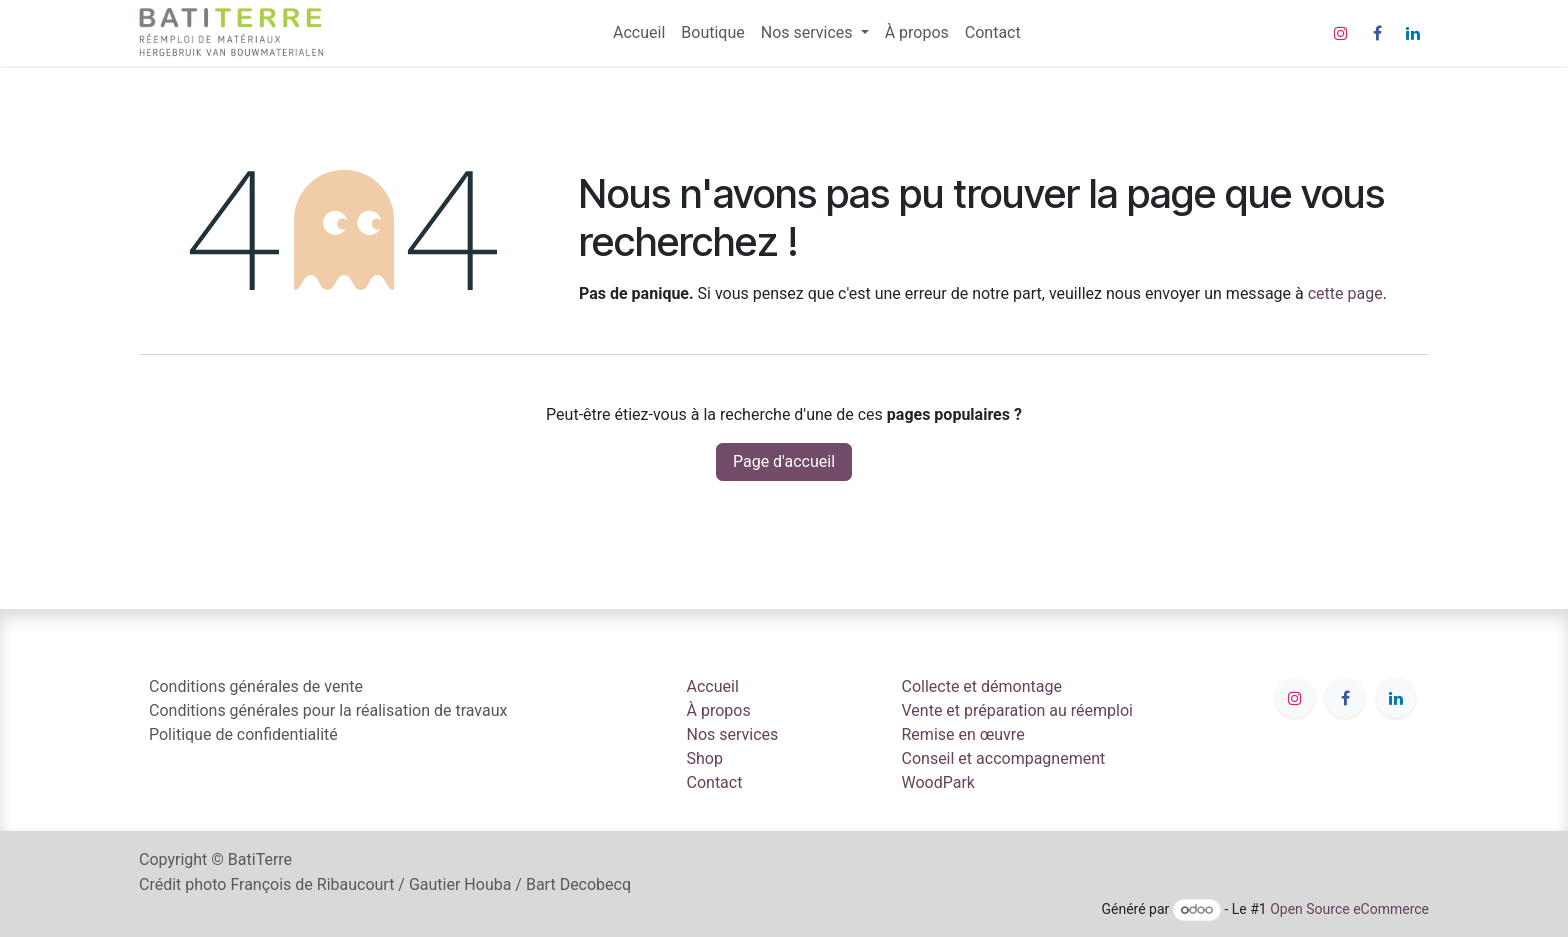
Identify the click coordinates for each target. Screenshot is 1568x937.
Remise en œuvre (963, 734)
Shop (705, 758)
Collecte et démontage (982, 686)
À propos (719, 710)
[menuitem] (639, 33)
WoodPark (938, 782)
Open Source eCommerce (1349, 909)
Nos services (733, 734)
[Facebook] (1377, 33)
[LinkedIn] (1413, 33)
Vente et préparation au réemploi (1018, 710)
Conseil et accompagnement (1004, 758)
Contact (715, 782)
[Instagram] (1341, 33)
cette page (1345, 293)
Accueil (713, 686)
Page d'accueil (784, 461)
